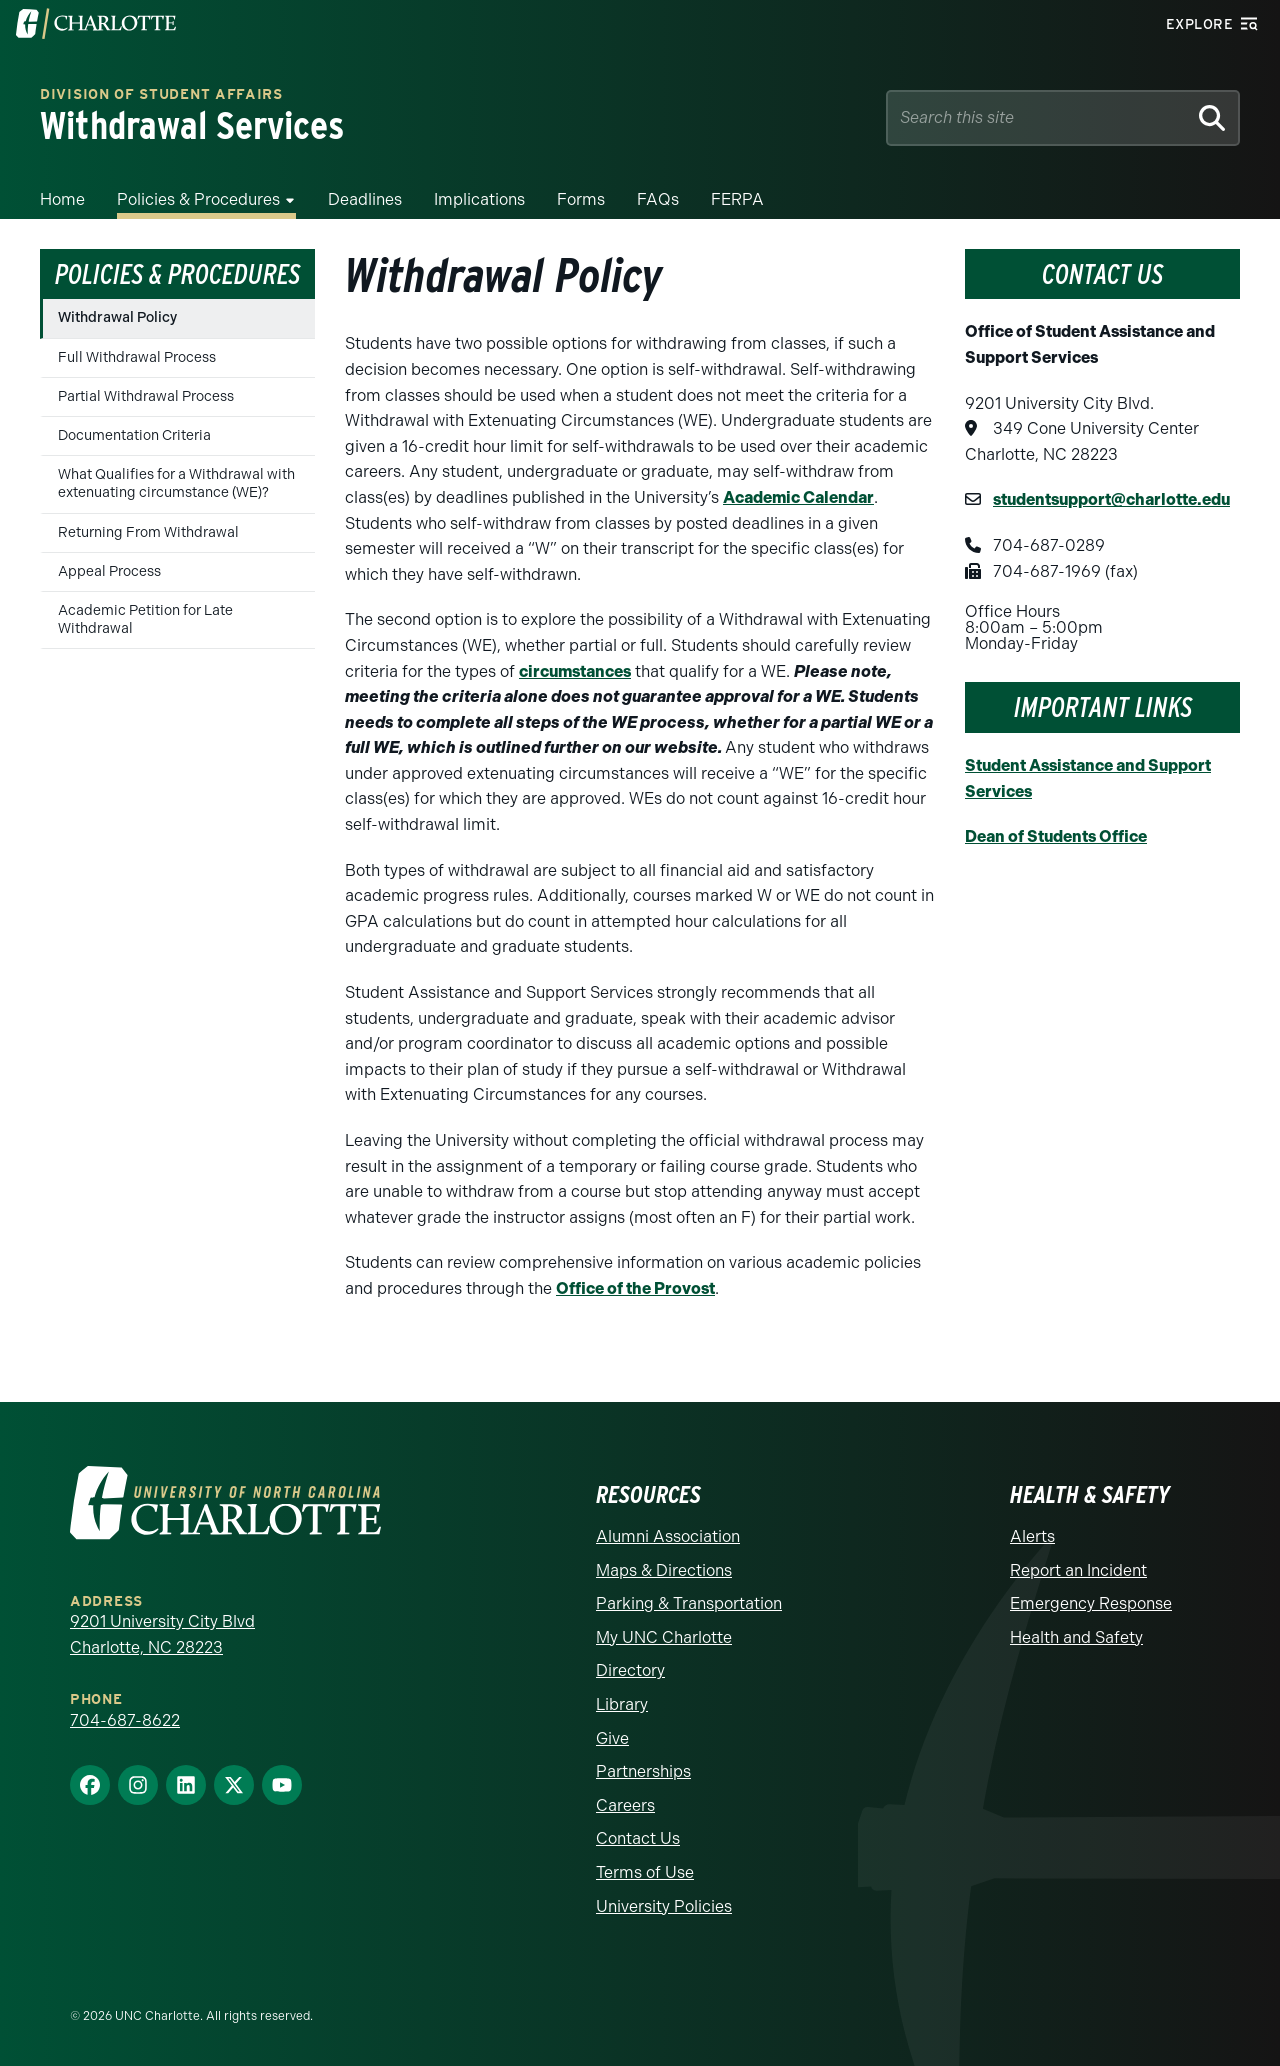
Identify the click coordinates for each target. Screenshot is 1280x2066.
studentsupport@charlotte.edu (1111, 499)
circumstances (575, 671)
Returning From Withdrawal (148, 532)
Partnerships (643, 1771)
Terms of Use (645, 1872)
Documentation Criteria (134, 435)
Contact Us (638, 1838)
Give (612, 1738)
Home (62, 199)
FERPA (737, 199)
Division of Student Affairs (161, 95)
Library (622, 1704)
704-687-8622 (125, 1720)
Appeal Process (109, 571)
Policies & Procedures (198, 199)
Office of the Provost (635, 1288)
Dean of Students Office (1056, 836)
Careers (625, 1805)
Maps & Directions (664, 1570)
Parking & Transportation (689, 1603)
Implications (479, 199)
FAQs (658, 199)
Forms (581, 199)
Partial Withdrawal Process (146, 396)
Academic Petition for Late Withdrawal (145, 619)
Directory (630, 1670)
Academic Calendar (798, 497)
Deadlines (365, 199)
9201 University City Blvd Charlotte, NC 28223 (162, 1634)
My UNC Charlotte (664, 1637)
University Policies (664, 1906)
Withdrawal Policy (117, 317)
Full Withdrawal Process (137, 357)
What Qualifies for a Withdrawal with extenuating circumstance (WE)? (176, 483)
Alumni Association (668, 1536)
